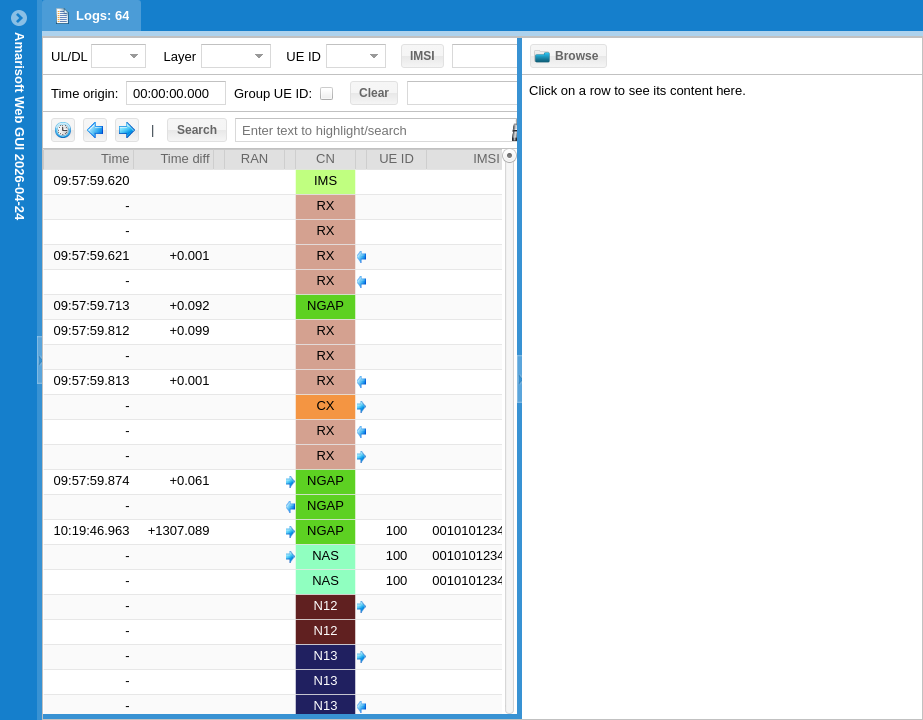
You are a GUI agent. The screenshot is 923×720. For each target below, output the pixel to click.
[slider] (509, 431)
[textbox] (176, 93)
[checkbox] (326, 93)
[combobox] (107, 56)
